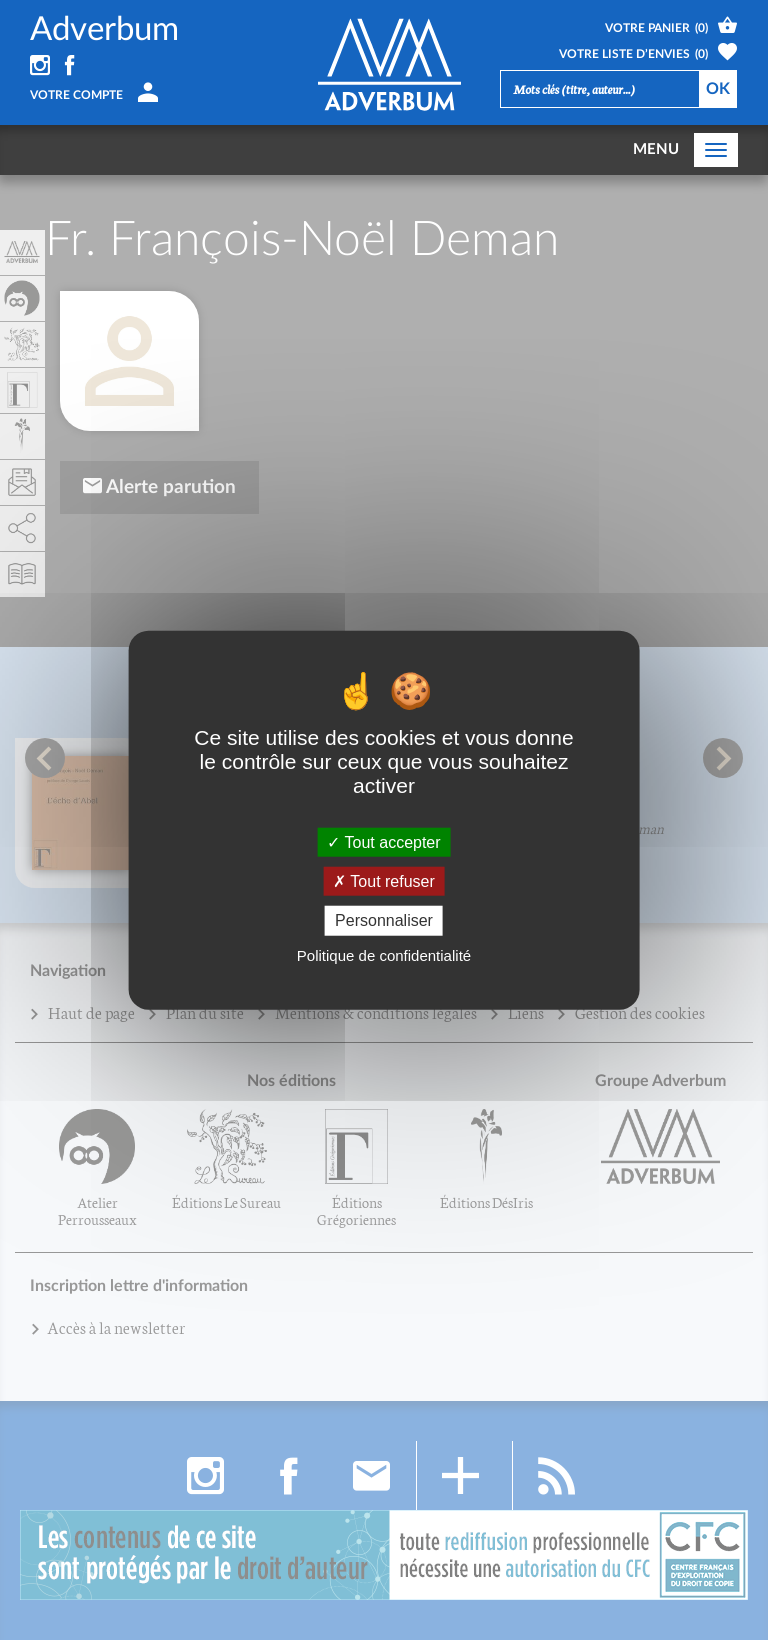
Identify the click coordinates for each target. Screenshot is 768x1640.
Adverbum (104, 29)
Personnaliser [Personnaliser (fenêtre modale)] (384, 920)
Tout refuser (384, 881)
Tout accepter (383, 842)
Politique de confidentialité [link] (384, 954)
